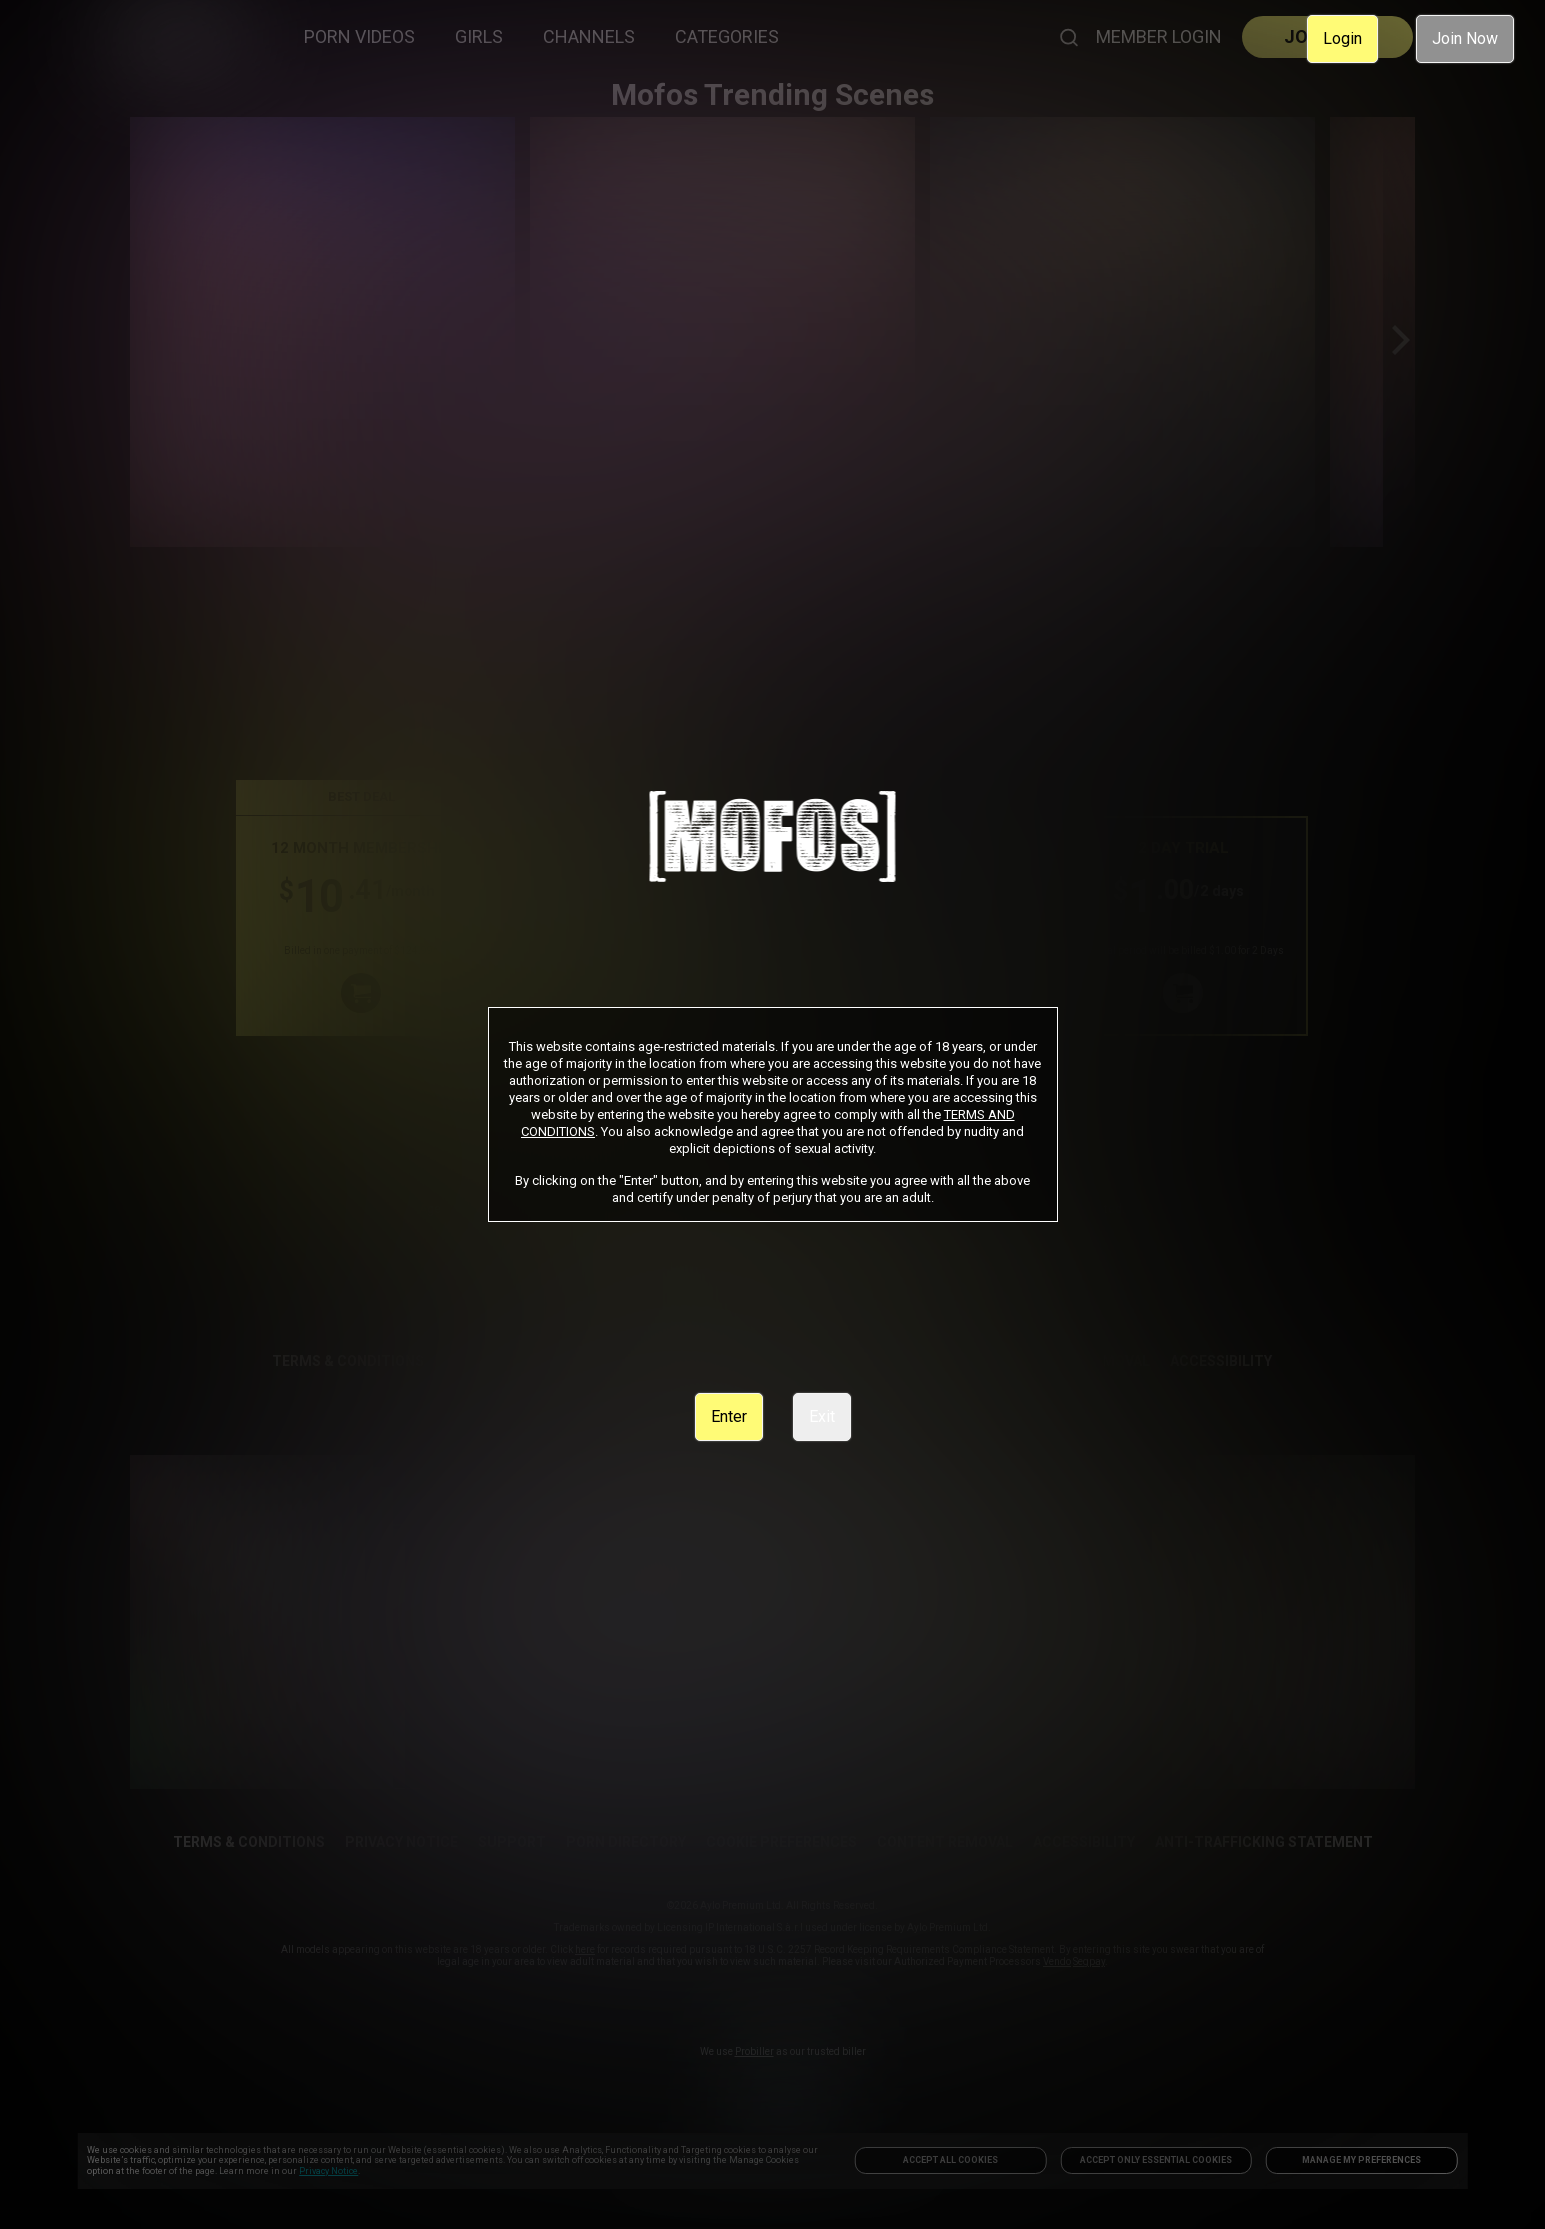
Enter (729, 1416)
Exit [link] (822, 1416)
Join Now (1465, 38)
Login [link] (1342, 38)
